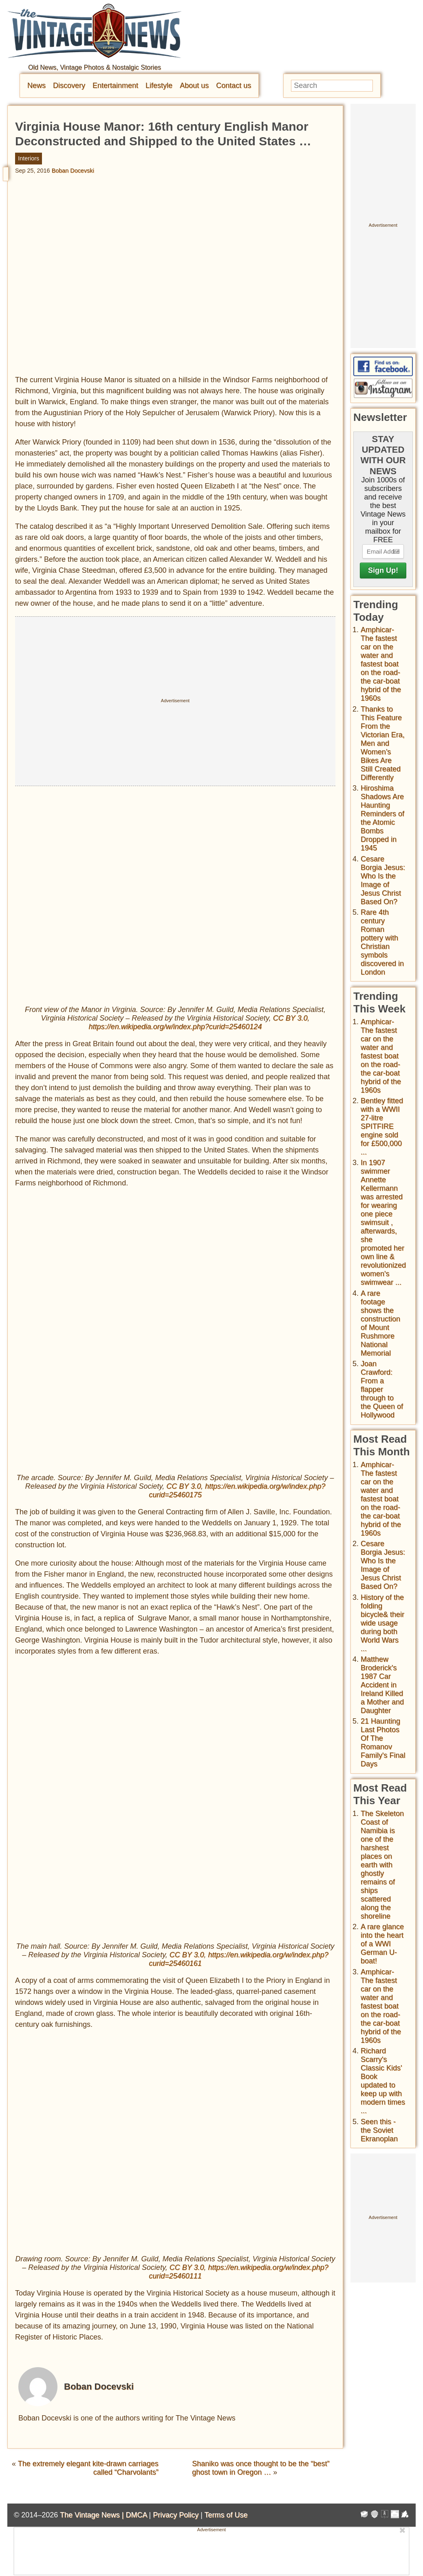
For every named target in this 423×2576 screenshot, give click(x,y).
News (36, 85)
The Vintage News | (93, 2515)
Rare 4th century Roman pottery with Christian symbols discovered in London (382, 942)
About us (194, 85)
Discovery (69, 85)
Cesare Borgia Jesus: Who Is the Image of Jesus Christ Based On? (383, 880)
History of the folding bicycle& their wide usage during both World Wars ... (382, 1623)
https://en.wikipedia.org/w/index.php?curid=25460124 (175, 1027)
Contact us (233, 85)
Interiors (28, 158)
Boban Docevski (73, 170)
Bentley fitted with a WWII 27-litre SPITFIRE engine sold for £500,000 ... (382, 1126)
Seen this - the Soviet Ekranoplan (379, 2130)
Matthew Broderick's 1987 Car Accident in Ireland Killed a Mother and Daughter (382, 1685)
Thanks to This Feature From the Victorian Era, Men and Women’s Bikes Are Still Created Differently (383, 743)
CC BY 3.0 (290, 1018)
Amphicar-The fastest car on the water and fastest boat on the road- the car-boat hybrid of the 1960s (381, 664)
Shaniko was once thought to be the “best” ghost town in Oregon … (260, 2468)
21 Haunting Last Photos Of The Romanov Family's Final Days (383, 1742)
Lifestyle (158, 85)
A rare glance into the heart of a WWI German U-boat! (382, 1944)
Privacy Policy (175, 2515)
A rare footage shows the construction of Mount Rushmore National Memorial (380, 1323)
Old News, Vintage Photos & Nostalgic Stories (94, 67)
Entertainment (115, 85)
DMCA (136, 2515)
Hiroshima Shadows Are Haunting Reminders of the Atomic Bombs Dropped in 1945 (382, 818)
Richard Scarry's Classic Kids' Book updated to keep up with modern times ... (383, 2081)
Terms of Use (226, 2515)
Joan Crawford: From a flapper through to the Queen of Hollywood (382, 1389)
